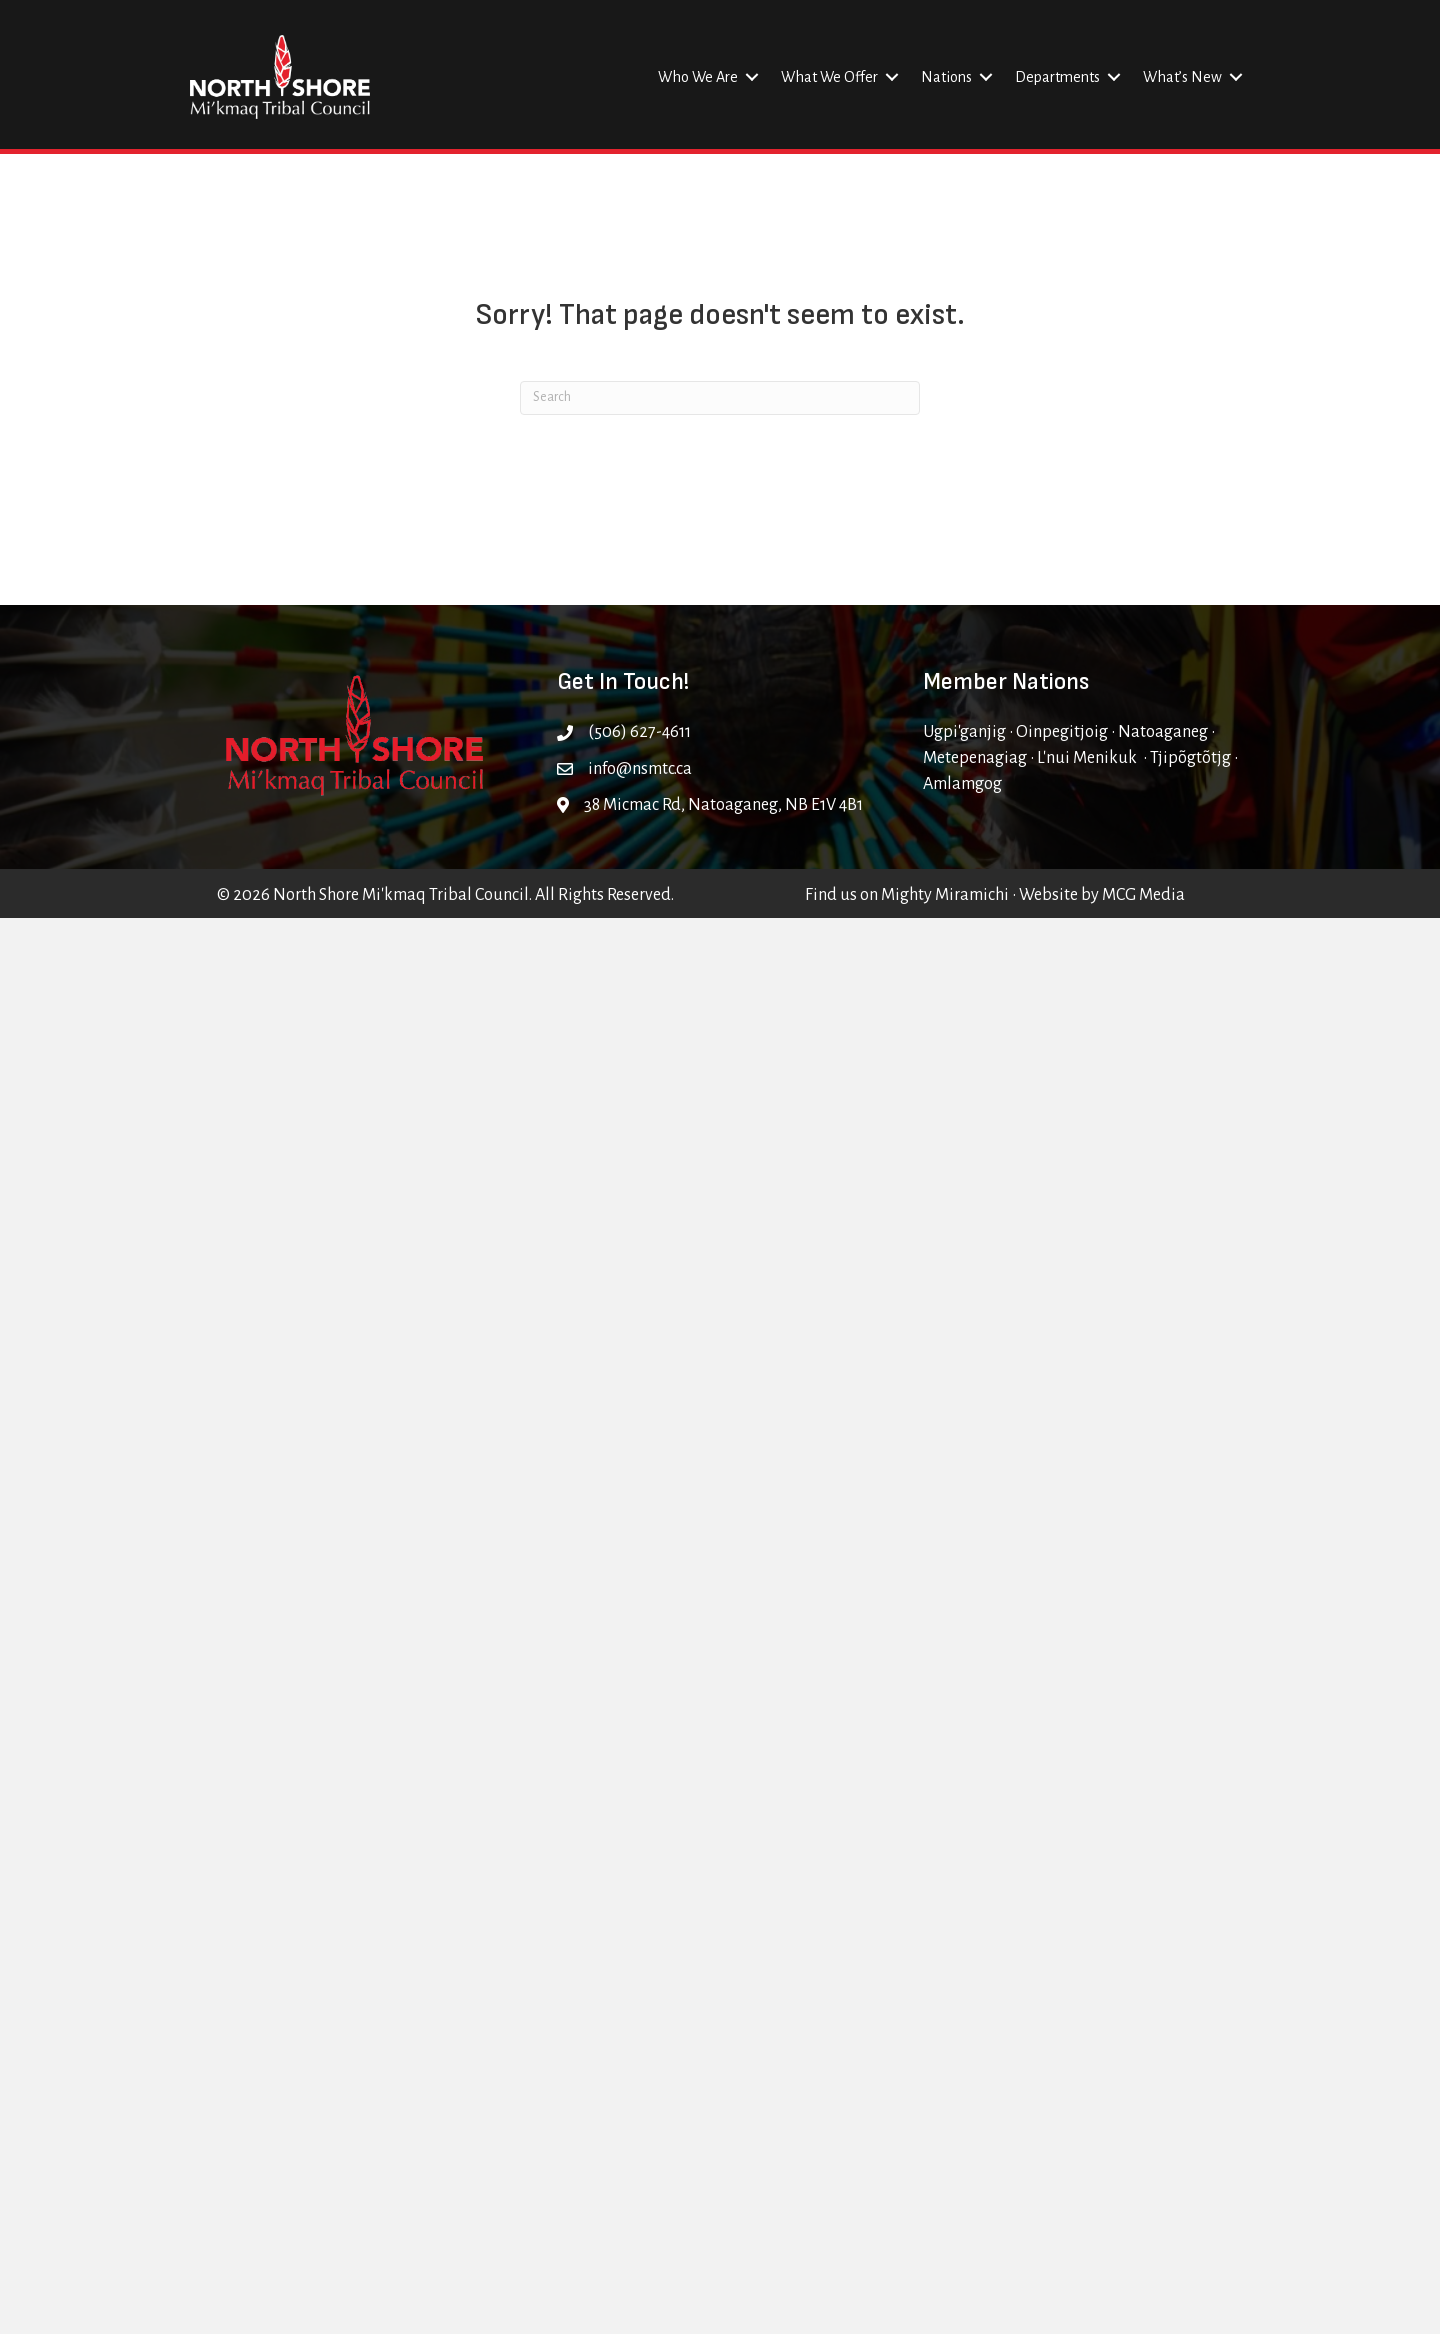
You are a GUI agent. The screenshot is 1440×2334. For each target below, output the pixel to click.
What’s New (1182, 77)
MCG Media (1143, 895)
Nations (946, 77)
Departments (1057, 77)
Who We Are (698, 77)
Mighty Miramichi (945, 895)
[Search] (720, 398)
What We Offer (829, 77)
